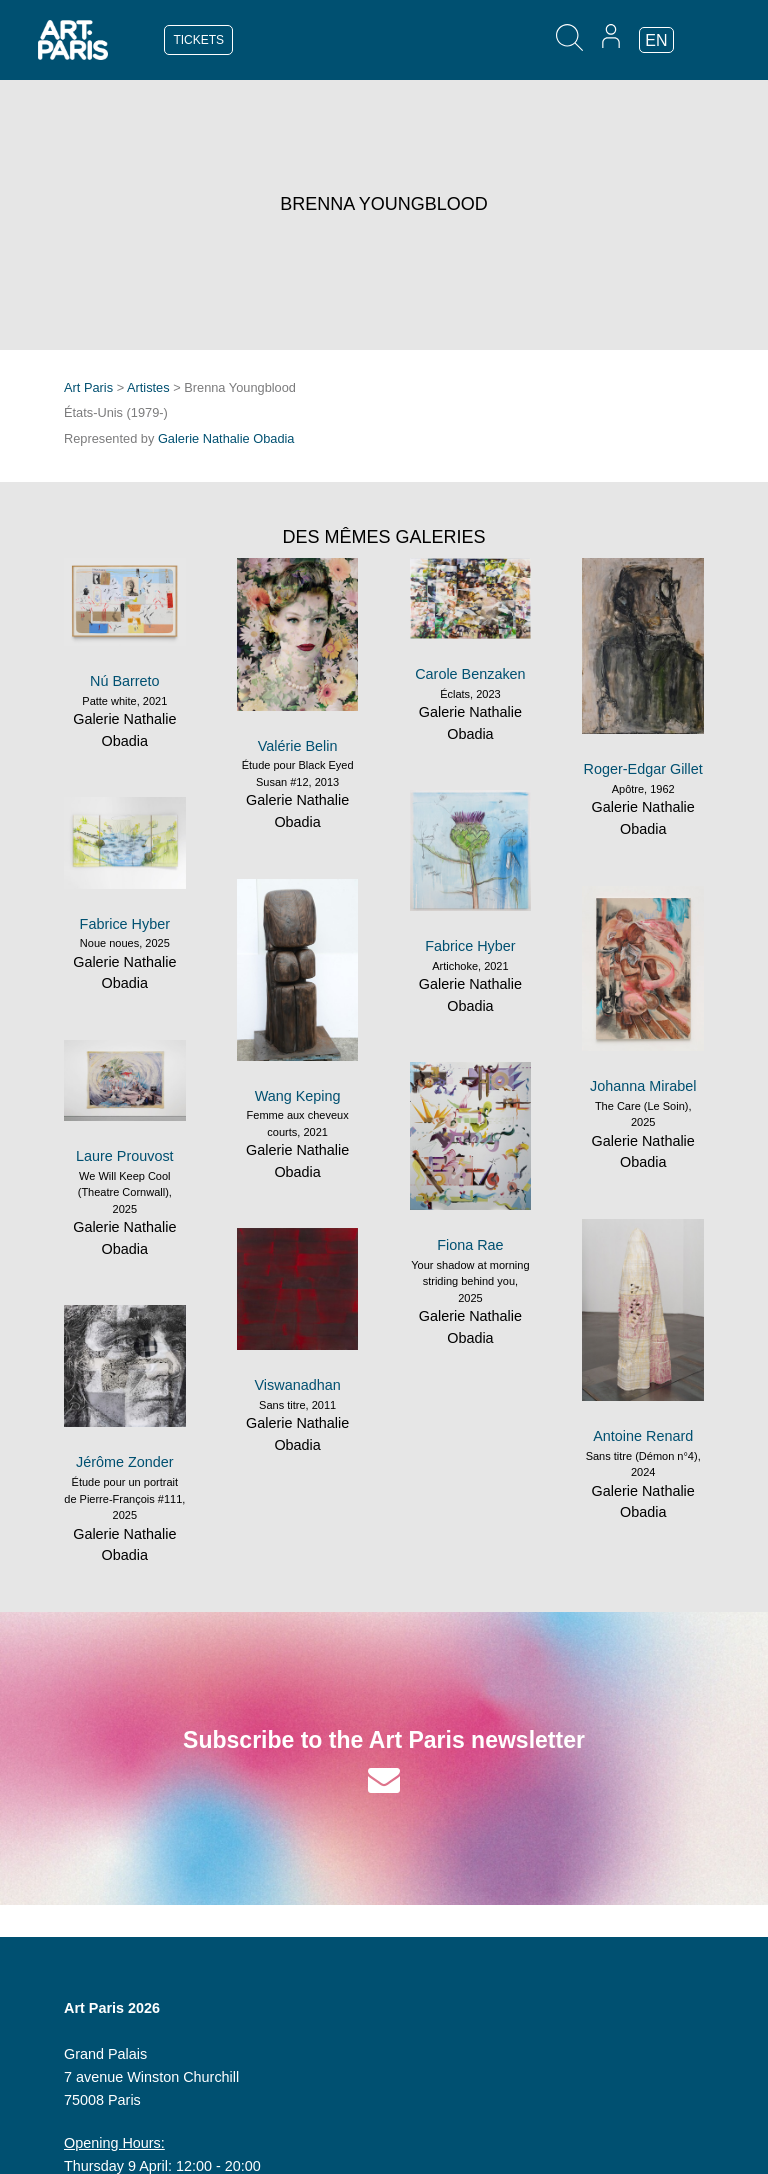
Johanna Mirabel (643, 1086)
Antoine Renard (643, 1436)
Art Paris (88, 387)
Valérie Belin (298, 746)
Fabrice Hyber (470, 946)
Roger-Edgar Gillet (643, 769)
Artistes (148, 387)
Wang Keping (298, 1096)
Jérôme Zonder (125, 1462)
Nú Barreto (125, 681)
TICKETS (198, 40)
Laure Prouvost (125, 1156)
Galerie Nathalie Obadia (226, 438)
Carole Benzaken (470, 674)
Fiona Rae (470, 1245)
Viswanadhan (298, 1385)
